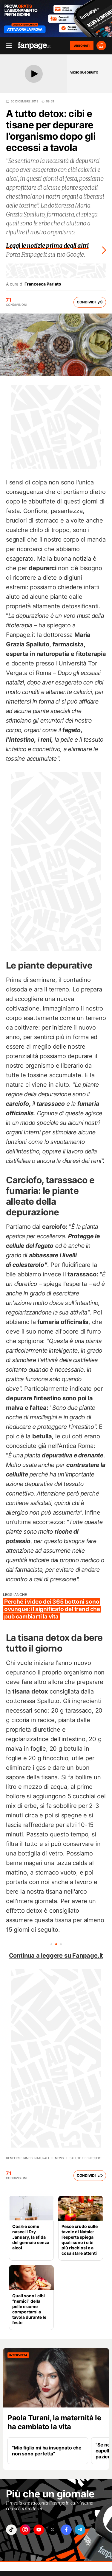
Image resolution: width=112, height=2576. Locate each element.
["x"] (52, 2529)
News (59, 2157)
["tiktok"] (11, 2529)
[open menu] (7, 45)
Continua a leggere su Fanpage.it (56, 1955)
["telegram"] (80, 2529)
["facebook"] (66, 2529)
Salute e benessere (86, 2157)
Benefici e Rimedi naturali (27, 2157)
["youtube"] (38, 2529)
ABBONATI (82, 45)
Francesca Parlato (42, 284)
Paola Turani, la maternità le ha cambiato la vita (54, 2422)
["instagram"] (25, 2529)
